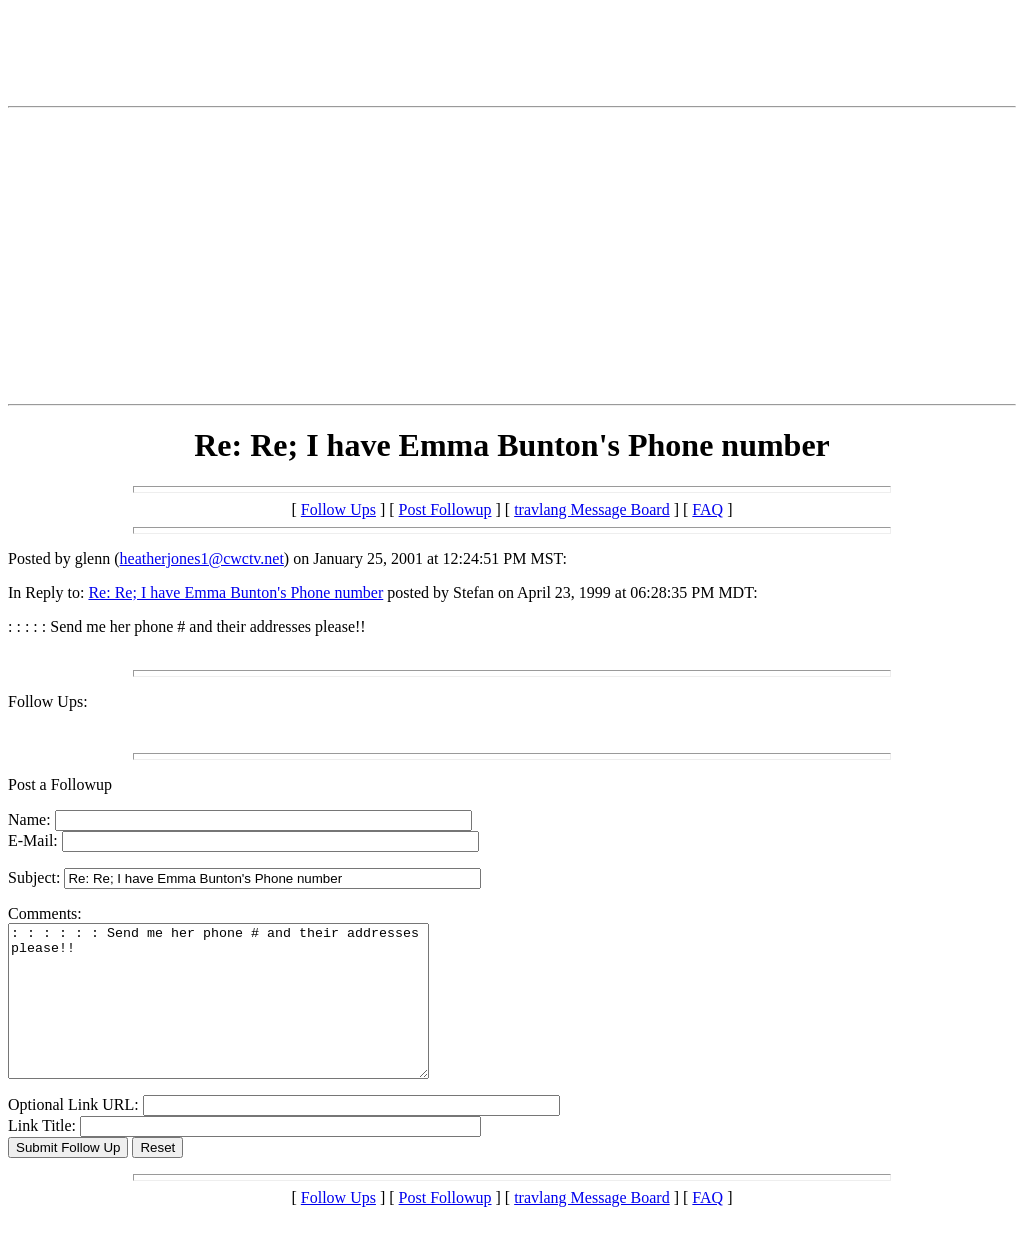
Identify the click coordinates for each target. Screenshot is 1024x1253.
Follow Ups (338, 509)
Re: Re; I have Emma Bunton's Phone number (235, 592)
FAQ (707, 509)
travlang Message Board (592, 509)
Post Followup (445, 509)
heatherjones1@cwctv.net (202, 558)
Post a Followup (60, 784)
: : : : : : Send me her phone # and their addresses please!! (243, 1016)
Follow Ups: (48, 701)
